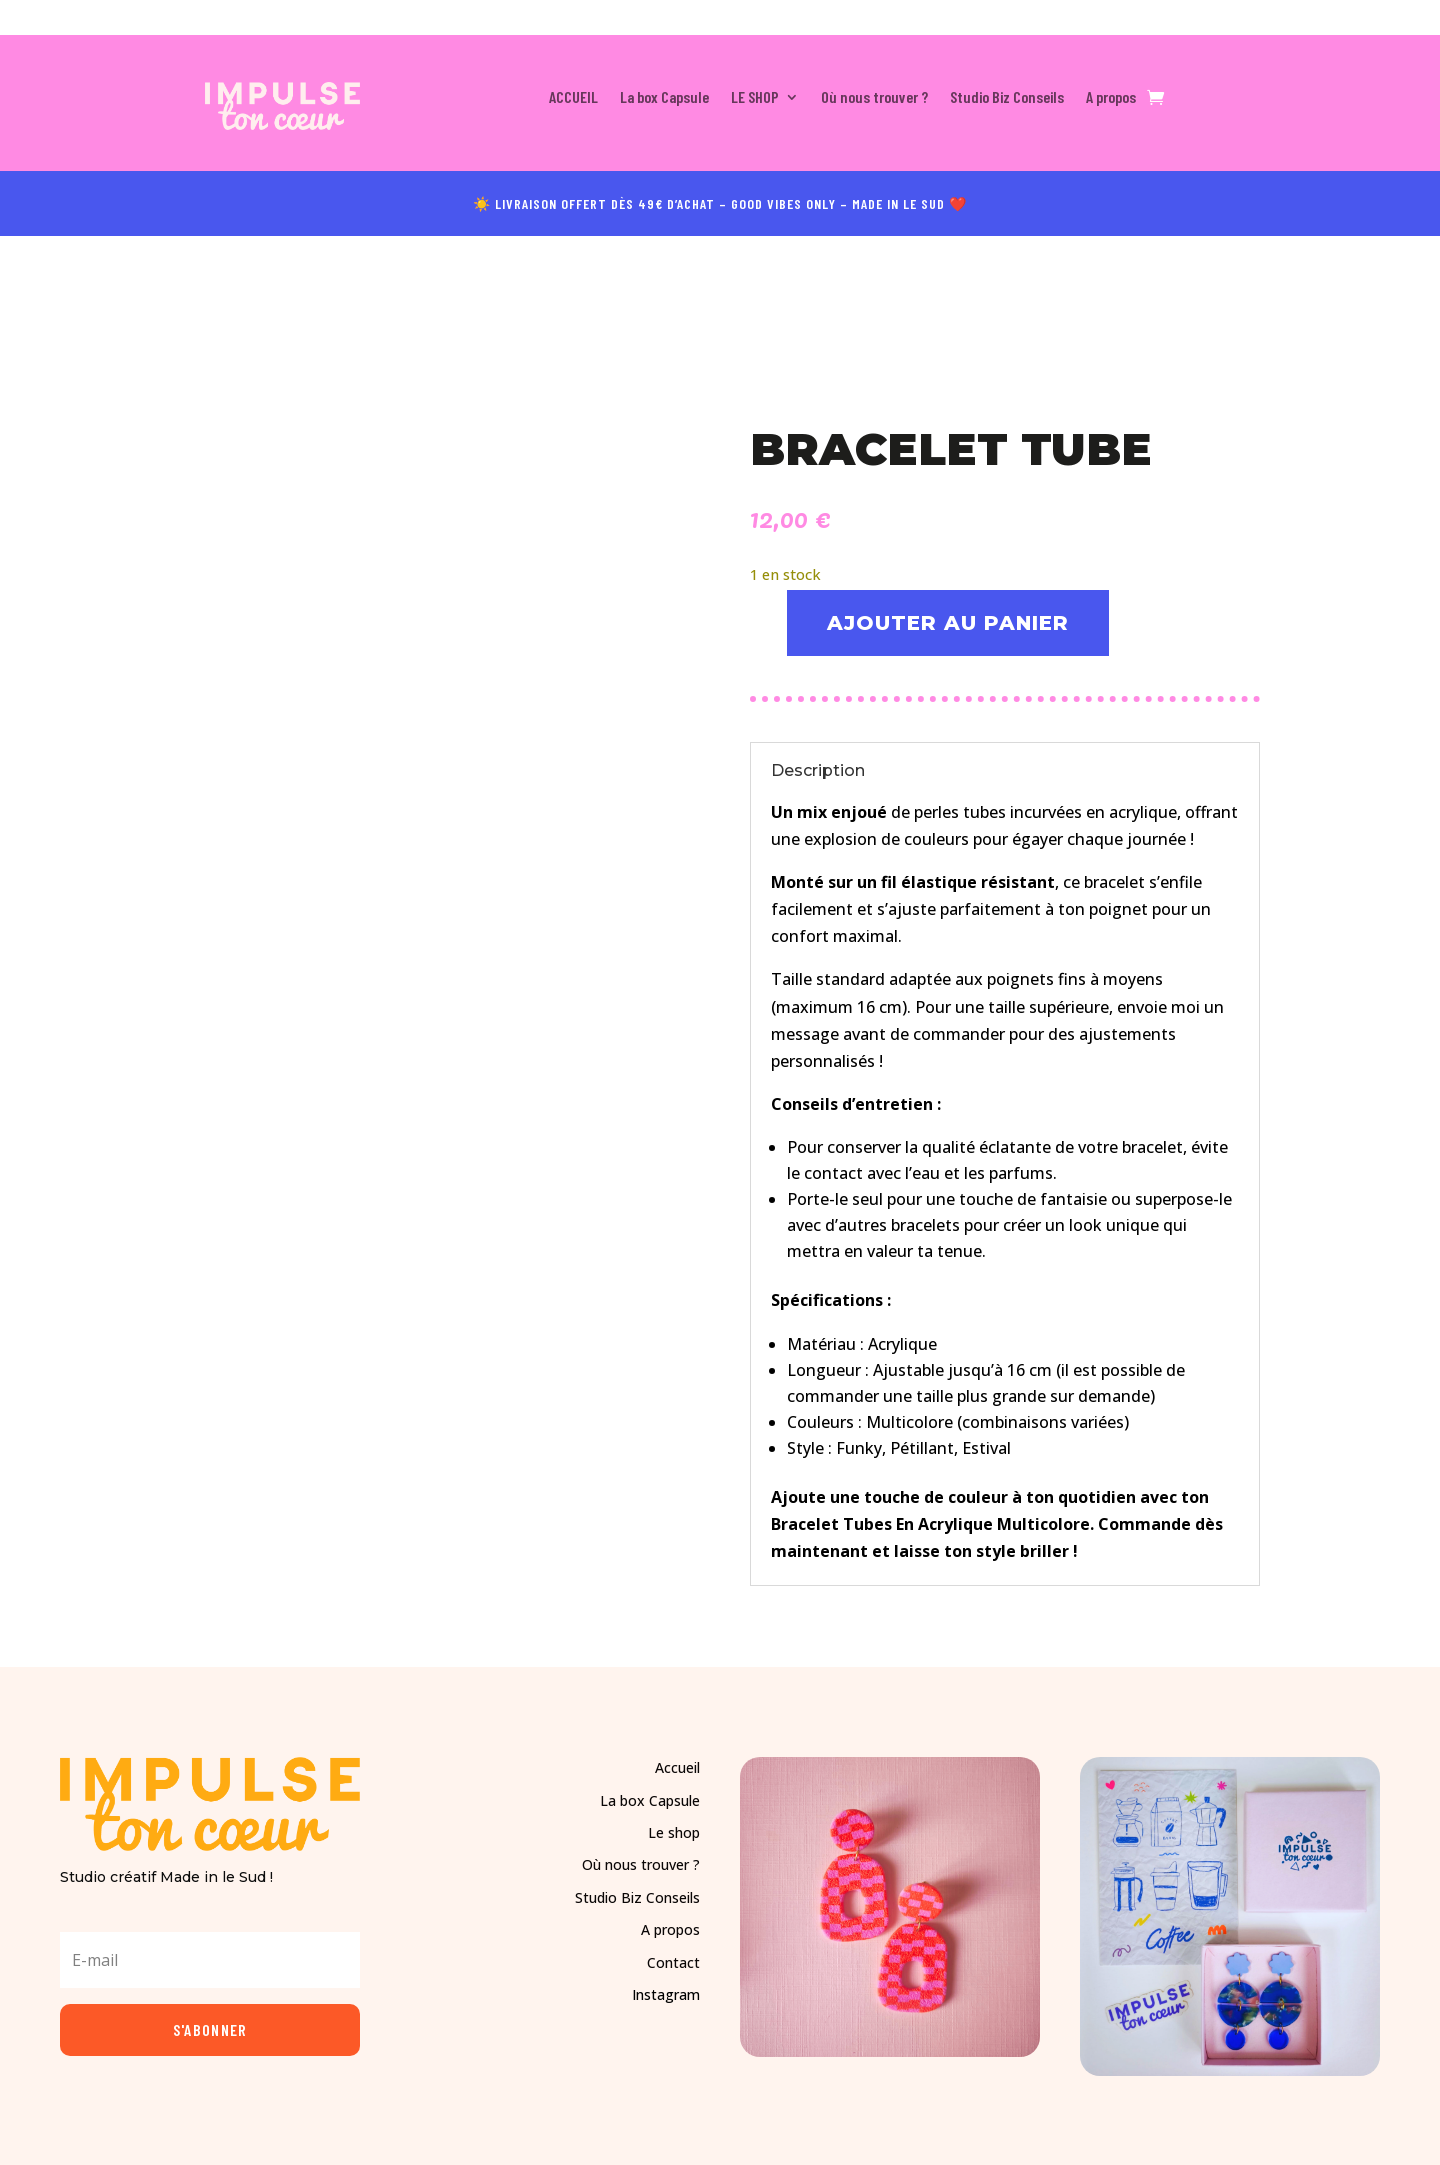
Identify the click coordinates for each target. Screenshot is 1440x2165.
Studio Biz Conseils (1007, 98)
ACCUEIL (573, 98)
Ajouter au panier (950, 621)
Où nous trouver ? (874, 98)
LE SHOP (755, 98)
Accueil (677, 1766)
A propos (1111, 98)
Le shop (674, 1831)
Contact (673, 1960)
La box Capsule (664, 98)
